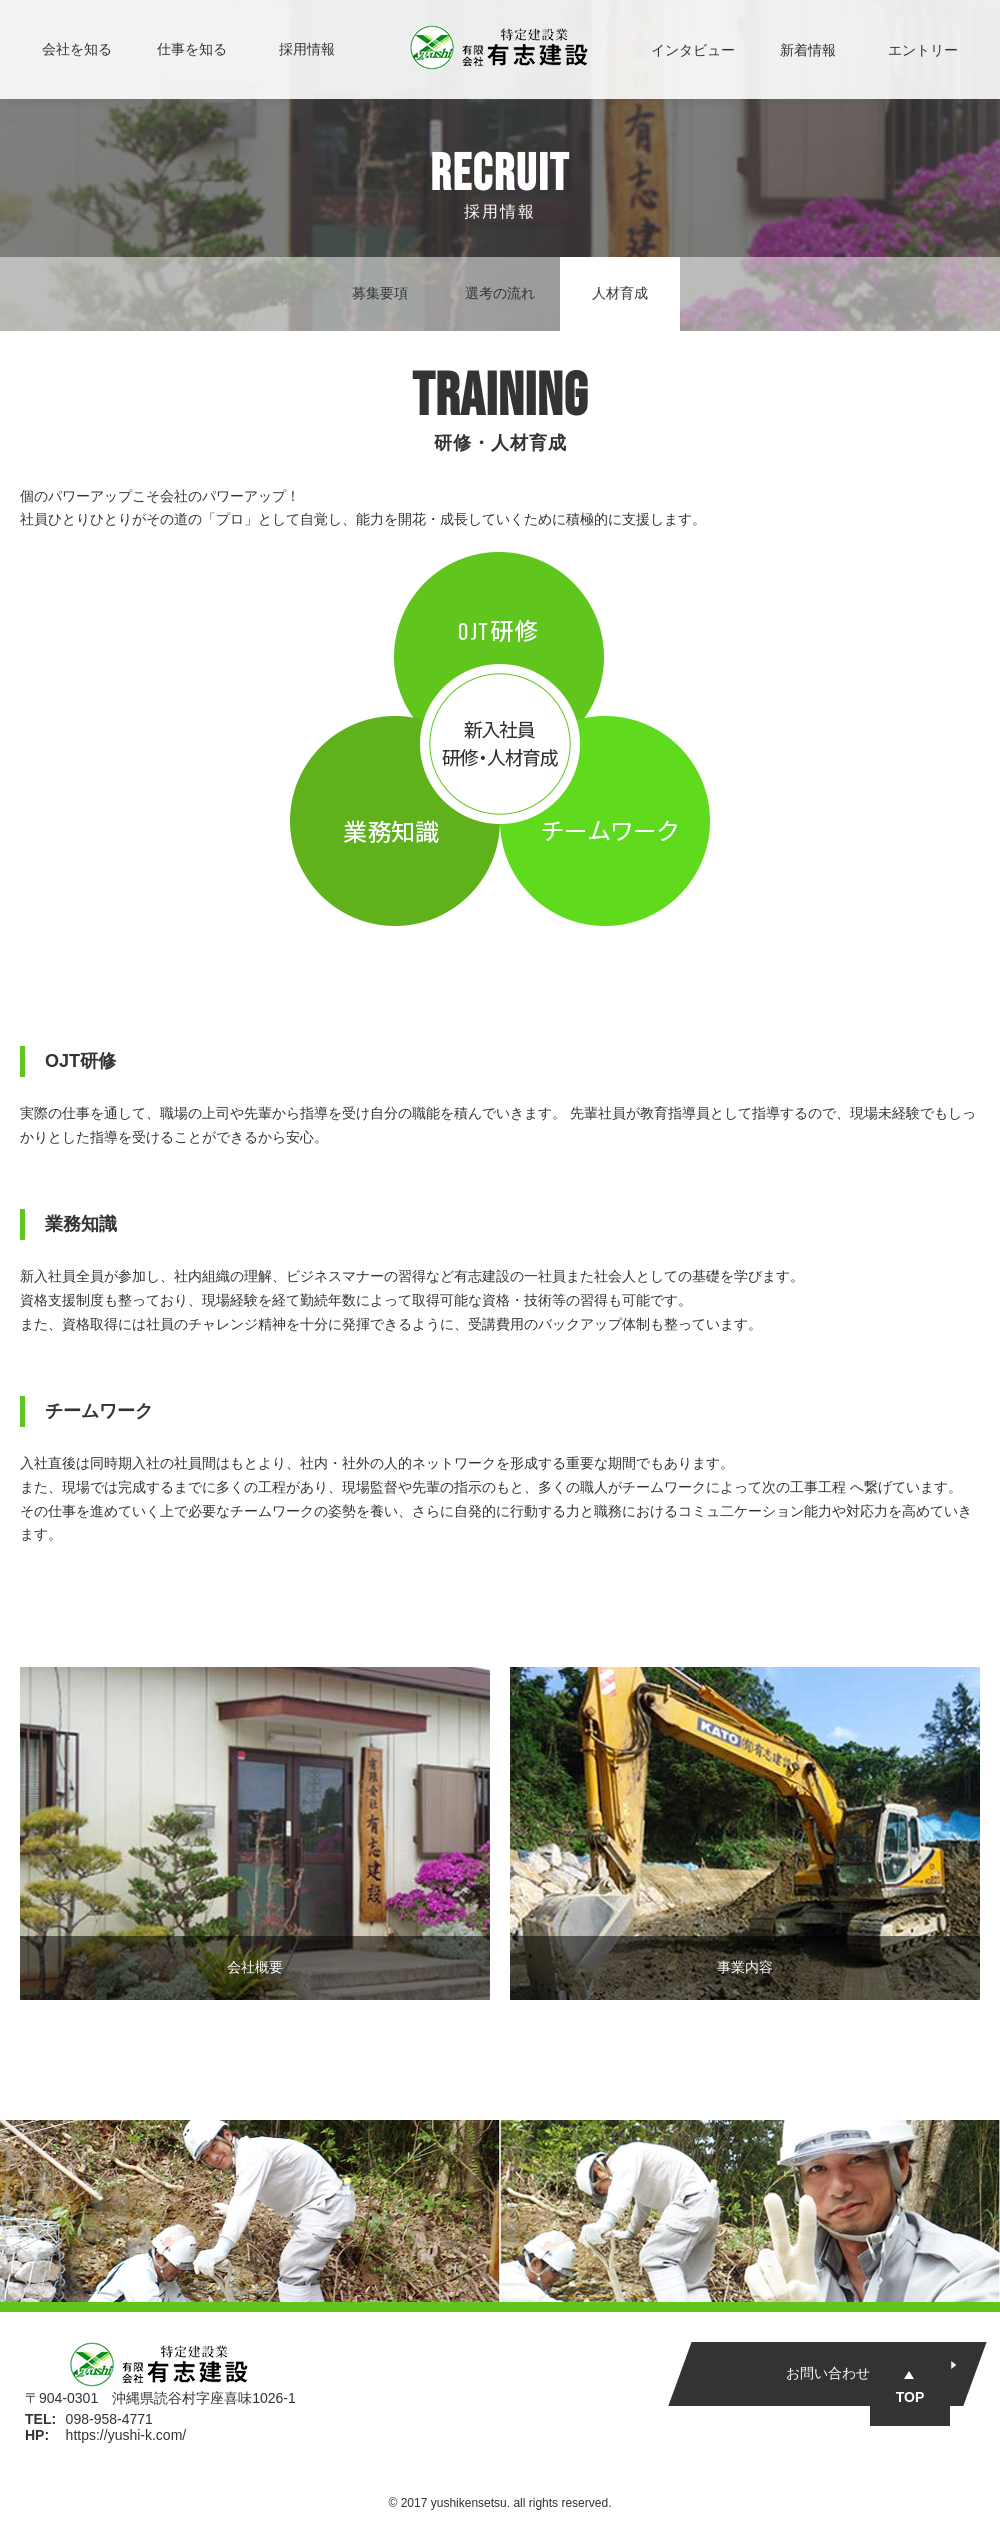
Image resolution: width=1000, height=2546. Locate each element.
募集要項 (380, 293)
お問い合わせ (828, 2373)
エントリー (923, 50)
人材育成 (620, 293)
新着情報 (808, 50)
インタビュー (693, 50)
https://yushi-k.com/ (126, 2435)
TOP (910, 2397)
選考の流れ (500, 293)
